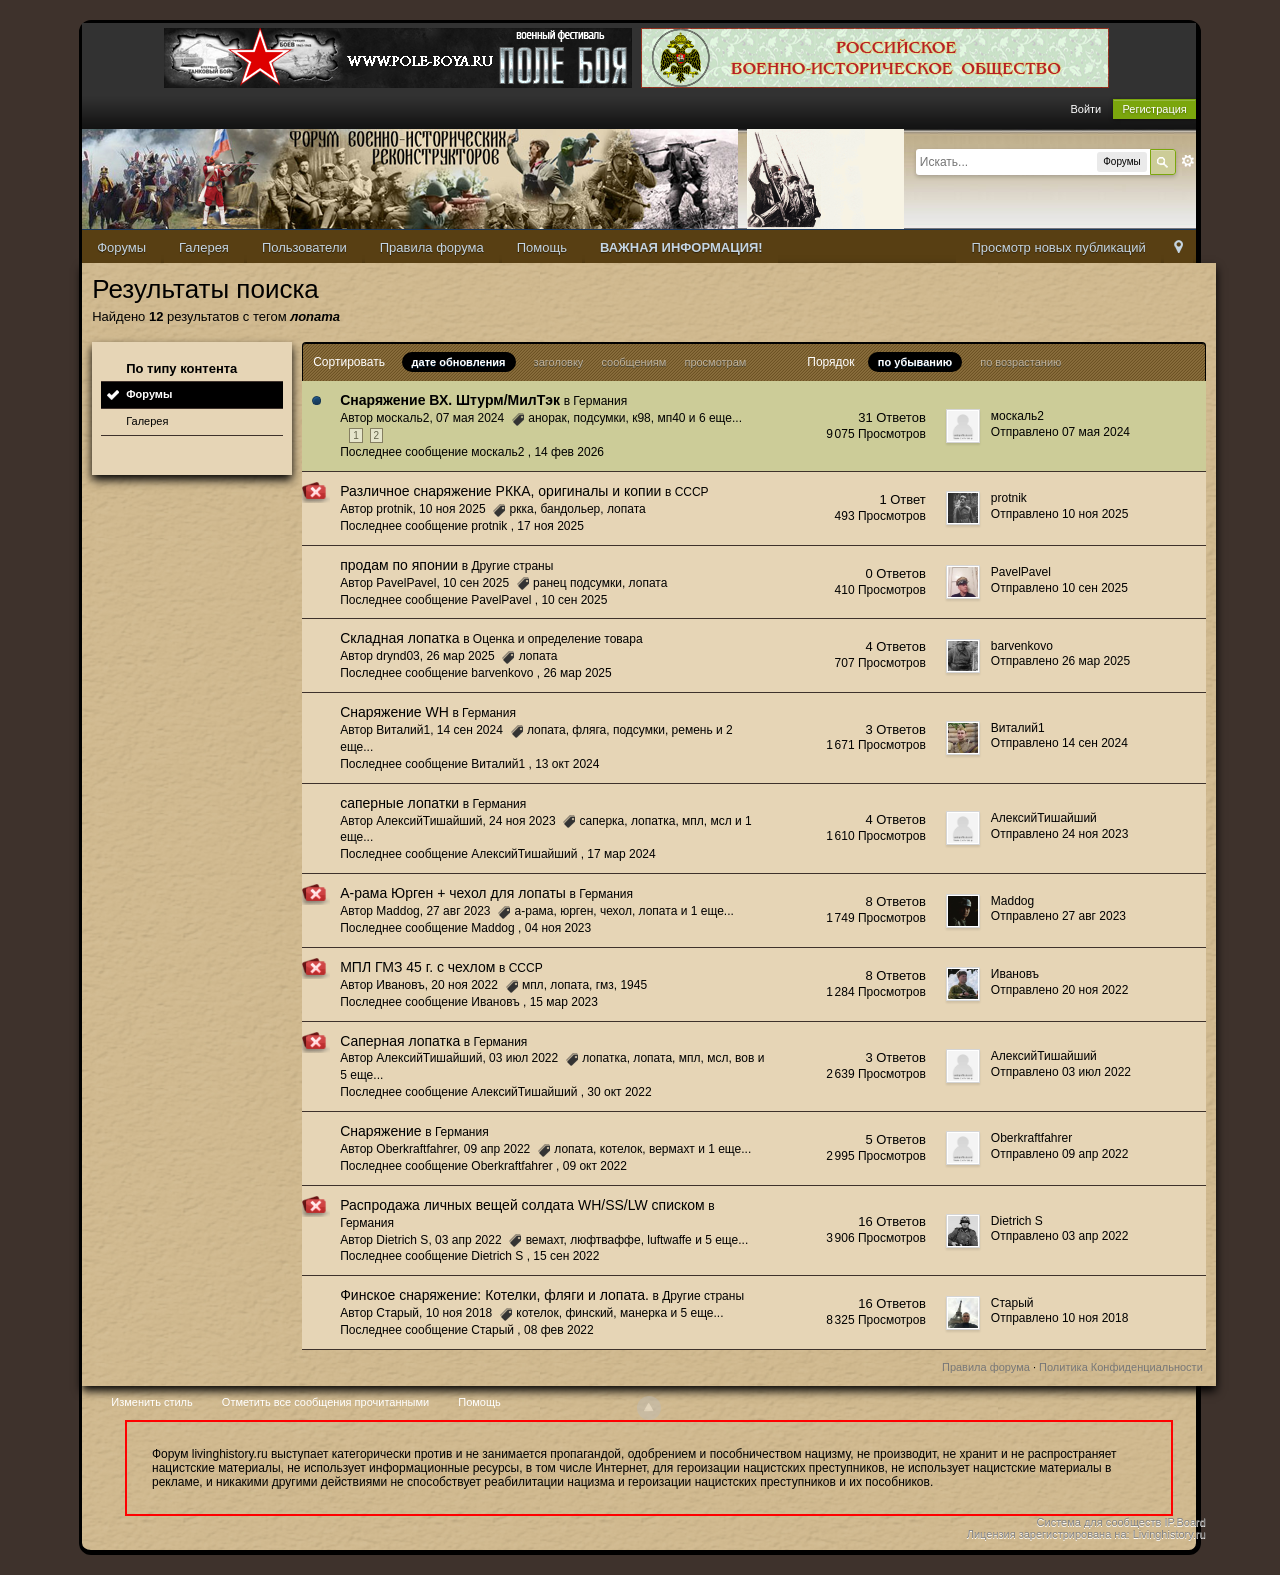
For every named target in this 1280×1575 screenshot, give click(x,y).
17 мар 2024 (621, 854)
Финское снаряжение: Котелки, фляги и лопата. (494, 1295)
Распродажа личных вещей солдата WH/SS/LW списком (522, 1205)
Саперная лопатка (400, 1041)
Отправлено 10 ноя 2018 (1060, 1318)
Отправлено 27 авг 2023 (1058, 916)
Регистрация (1154, 109)
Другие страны (512, 566)
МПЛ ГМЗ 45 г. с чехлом (417, 967)
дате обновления (459, 362)
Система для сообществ (1099, 1522)
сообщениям (633, 362)
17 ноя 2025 (550, 526)
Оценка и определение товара (558, 639)
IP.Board (1184, 1522)
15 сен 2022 (566, 1256)
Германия (600, 401)
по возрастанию (1020, 362)
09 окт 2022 (595, 1166)
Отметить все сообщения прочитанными (325, 1402)
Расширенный (1188, 161)
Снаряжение (380, 1131)
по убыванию (915, 362)
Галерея (204, 247)
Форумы (121, 247)
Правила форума (432, 247)
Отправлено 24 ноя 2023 (1060, 834)
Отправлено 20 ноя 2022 (1060, 990)
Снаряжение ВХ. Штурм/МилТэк (450, 400)
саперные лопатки (399, 803)
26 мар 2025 (577, 673)
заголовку (559, 362)
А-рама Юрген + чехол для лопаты (453, 893)
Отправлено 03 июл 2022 (1061, 1072)
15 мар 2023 (564, 1002)
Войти (1085, 109)
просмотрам (715, 362)
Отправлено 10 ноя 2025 (1060, 514)
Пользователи (304, 247)
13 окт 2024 (567, 764)
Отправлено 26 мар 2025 (1060, 661)
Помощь (542, 247)
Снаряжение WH (394, 712)
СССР (692, 492)
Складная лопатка (399, 638)
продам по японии (399, 565)
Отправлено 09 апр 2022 (1060, 1154)
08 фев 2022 (559, 1330)
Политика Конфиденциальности (1121, 1367)
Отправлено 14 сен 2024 (1059, 743)
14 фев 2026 (569, 452)
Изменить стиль (152, 1402)
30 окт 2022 (619, 1092)
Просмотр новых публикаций (1058, 247)
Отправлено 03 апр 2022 (1060, 1236)
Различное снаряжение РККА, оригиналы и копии (500, 491)
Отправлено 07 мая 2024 (1060, 432)
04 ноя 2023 (558, 928)
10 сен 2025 (574, 600)
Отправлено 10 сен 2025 (1059, 588)
